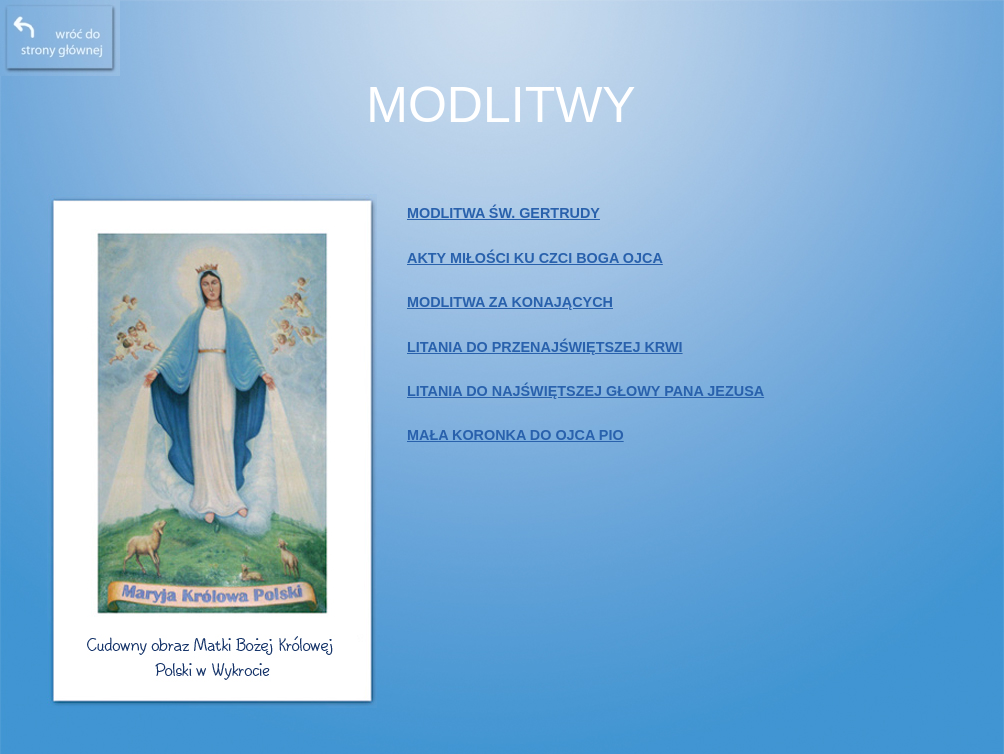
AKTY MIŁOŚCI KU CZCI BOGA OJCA (535, 258)
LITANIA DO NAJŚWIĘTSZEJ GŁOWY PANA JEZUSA (585, 391)
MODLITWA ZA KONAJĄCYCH (510, 302)
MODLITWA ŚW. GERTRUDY (503, 213)
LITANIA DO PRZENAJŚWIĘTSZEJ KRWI (545, 347)
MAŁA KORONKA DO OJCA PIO (515, 435)
